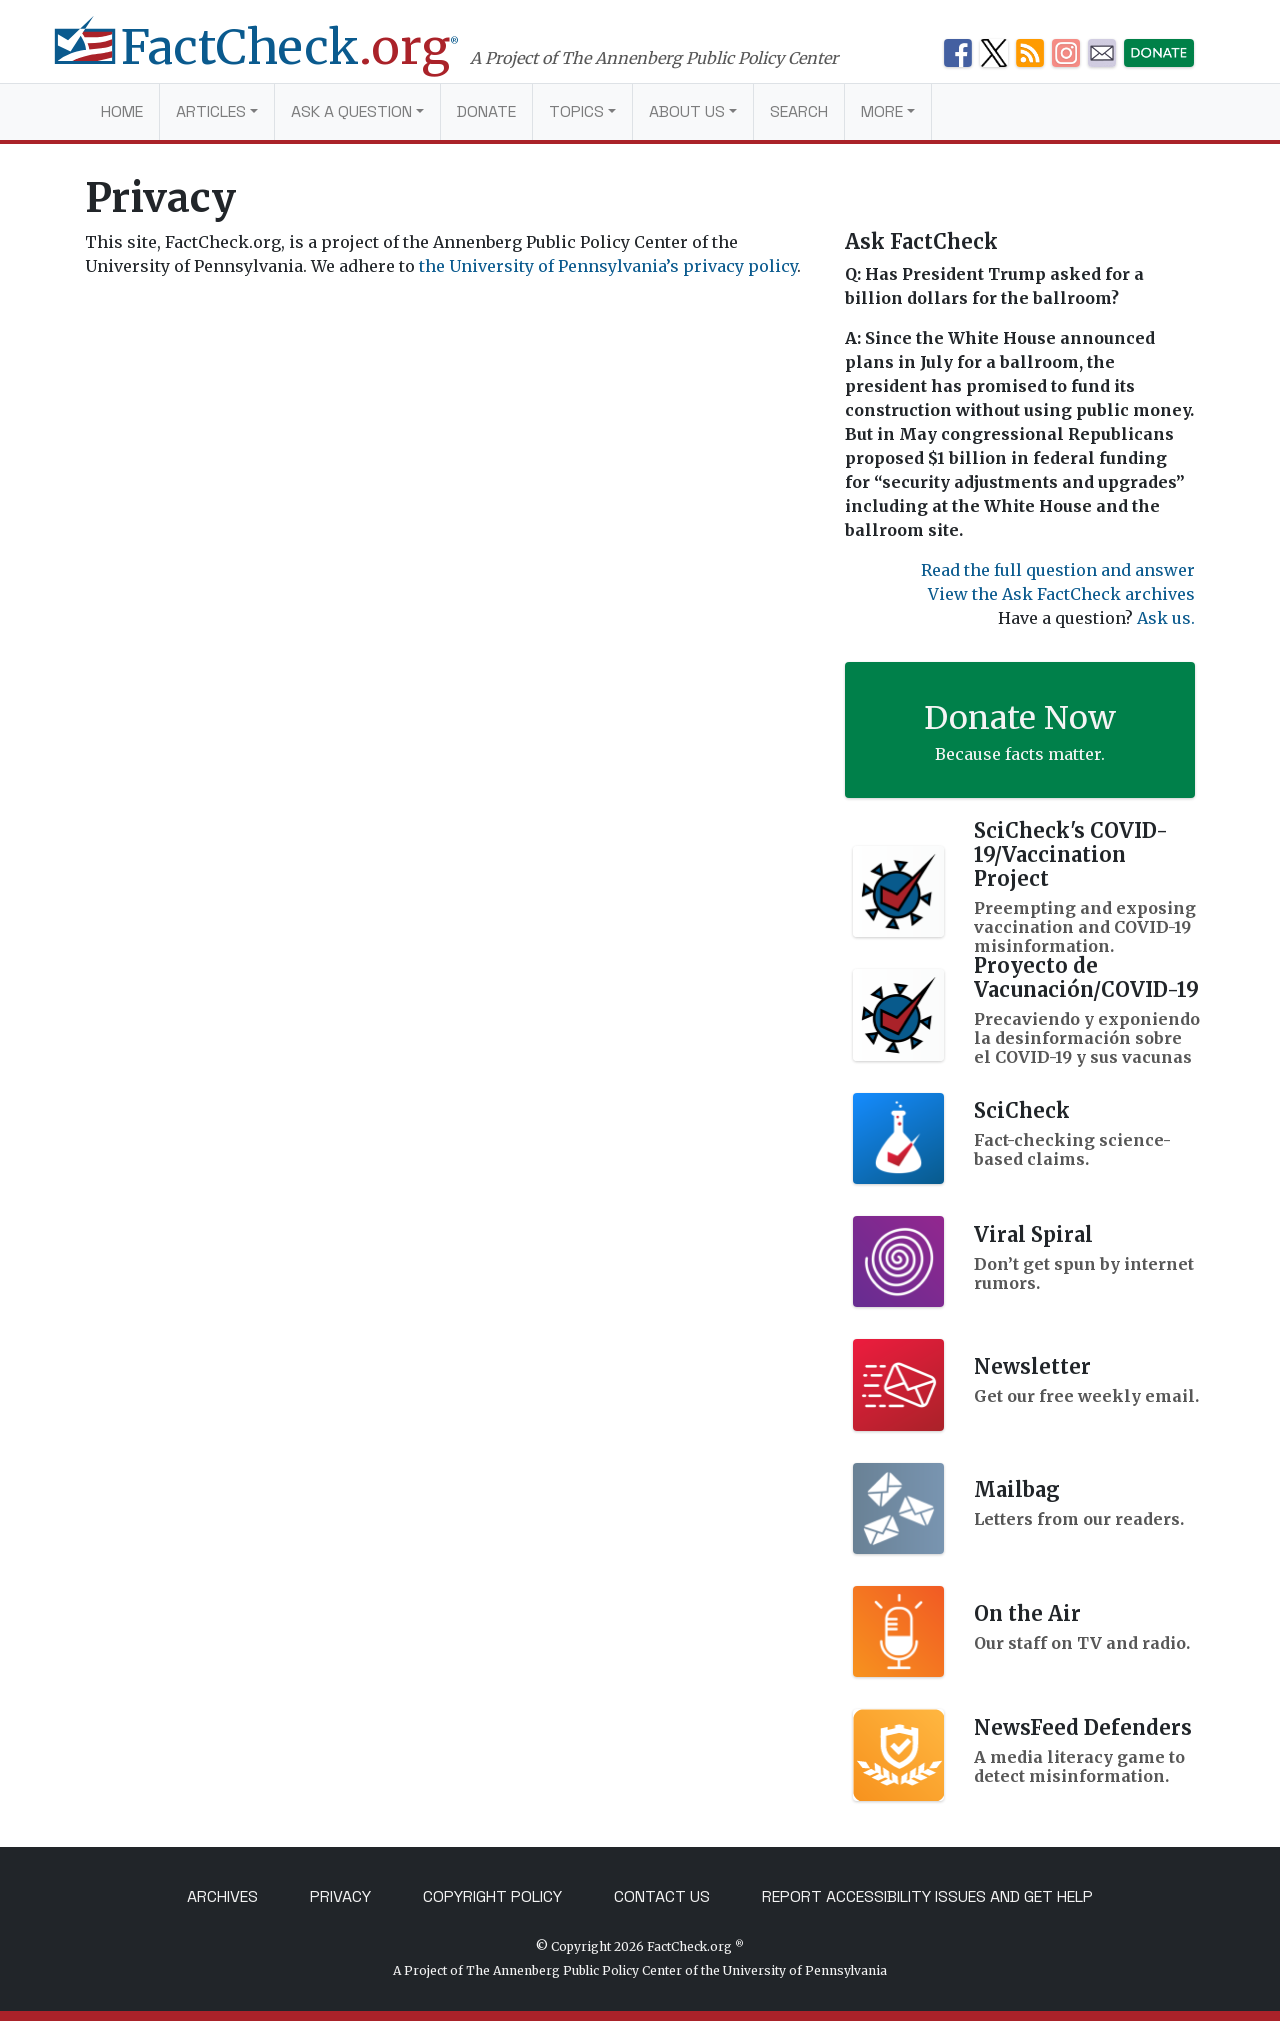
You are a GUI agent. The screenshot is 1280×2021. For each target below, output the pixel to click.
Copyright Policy (492, 1896)
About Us (687, 111)
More (882, 111)
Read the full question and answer (1058, 570)
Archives (222, 1896)
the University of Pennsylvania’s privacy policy (608, 266)
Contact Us (662, 1896)
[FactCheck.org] (277, 58)
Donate (486, 111)
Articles (211, 111)
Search (799, 111)
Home (122, 111)
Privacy (340, 1896)
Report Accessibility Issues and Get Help (927, 1896)
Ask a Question (351, 111)
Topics (576, 111)
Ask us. (1166, 618)
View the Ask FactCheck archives (1061, 594)
